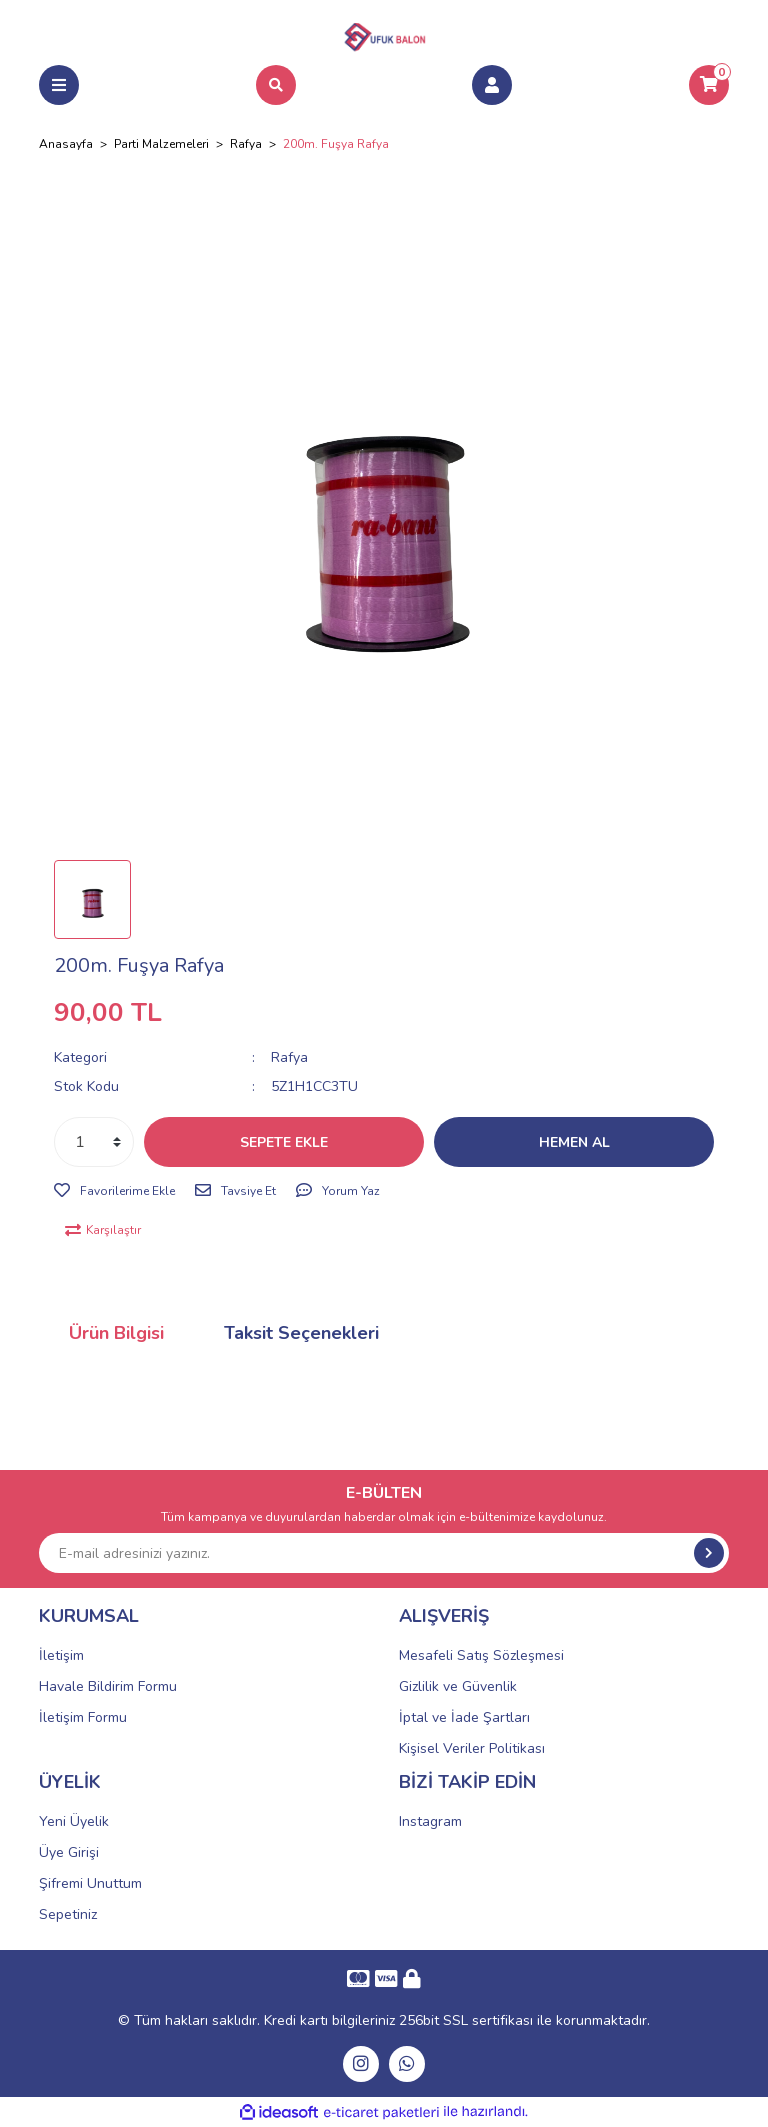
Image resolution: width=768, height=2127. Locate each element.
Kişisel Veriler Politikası (472, 1748)
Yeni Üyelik (74, 1821)
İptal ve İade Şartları (464, 1717)
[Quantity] (94, 1142)
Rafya (289, 1057)
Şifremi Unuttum (90, 1883)
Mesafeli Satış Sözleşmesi (481, 1655)
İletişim (61, 1655)
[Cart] (709, 85)
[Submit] (709, 1553)
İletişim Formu (83, 1717)
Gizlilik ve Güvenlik (458, 1686)
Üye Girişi (69, 1852)
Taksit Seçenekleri (301, 1333)
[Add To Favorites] (114, 1191)
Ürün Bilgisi (116, 1333)
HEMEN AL (574, 1142)
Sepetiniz (68, 1914)
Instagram (430, 1821)
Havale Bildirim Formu (108, 1686)
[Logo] (384, 34)
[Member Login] (492, 85)
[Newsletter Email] (384, 1553)
